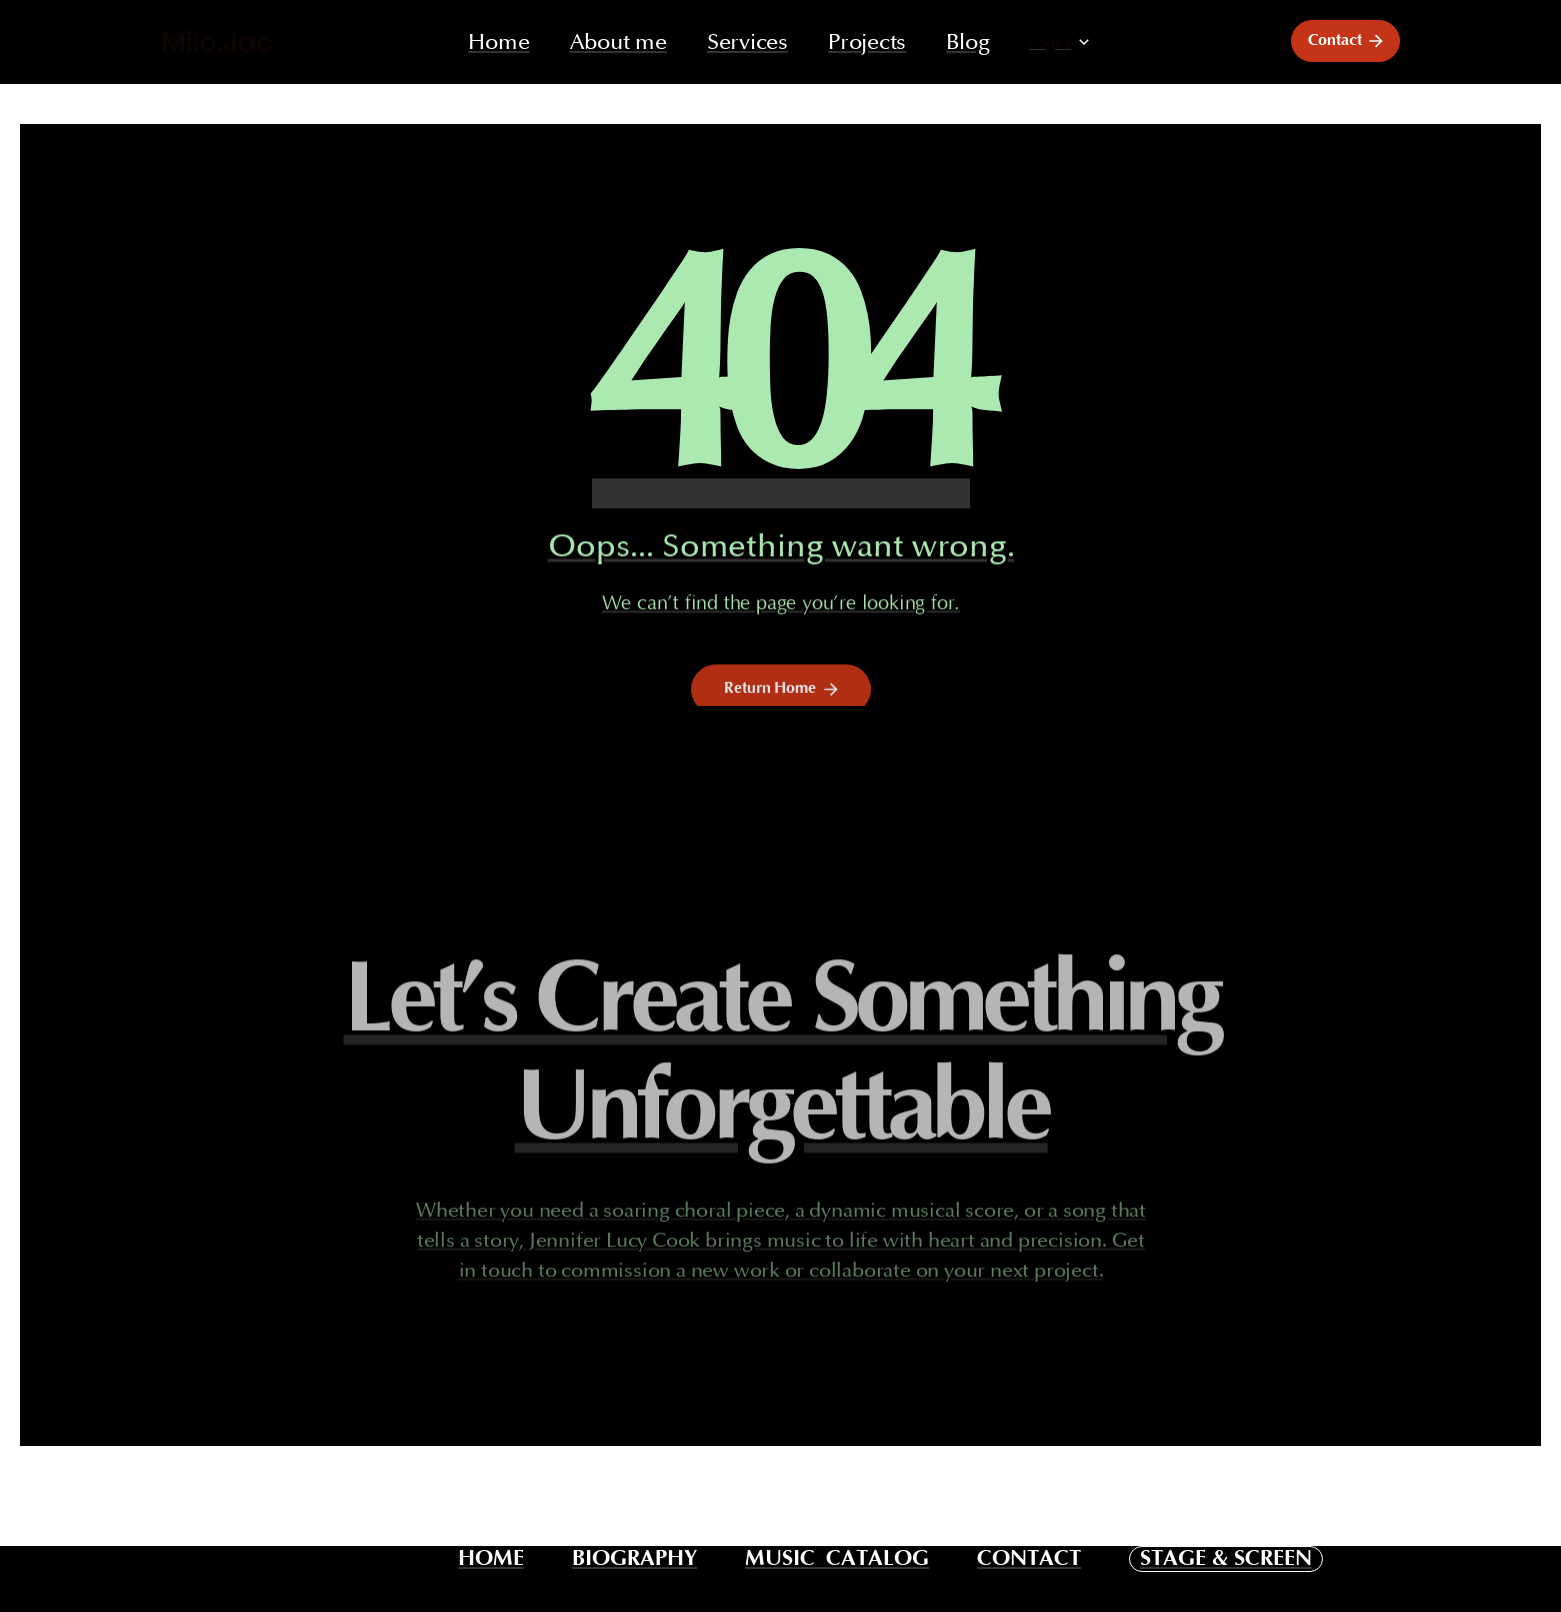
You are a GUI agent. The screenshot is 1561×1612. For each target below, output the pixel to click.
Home (498, 42)
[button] (1060, 42)
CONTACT (1029, 1559)
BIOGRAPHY (634, 1559)
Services (747, 42)
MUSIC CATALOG (837, 1559)
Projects (867, 42)
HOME (491, 1559)
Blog (967, 42)
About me (618, 42)
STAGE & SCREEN (1226, 1558)
